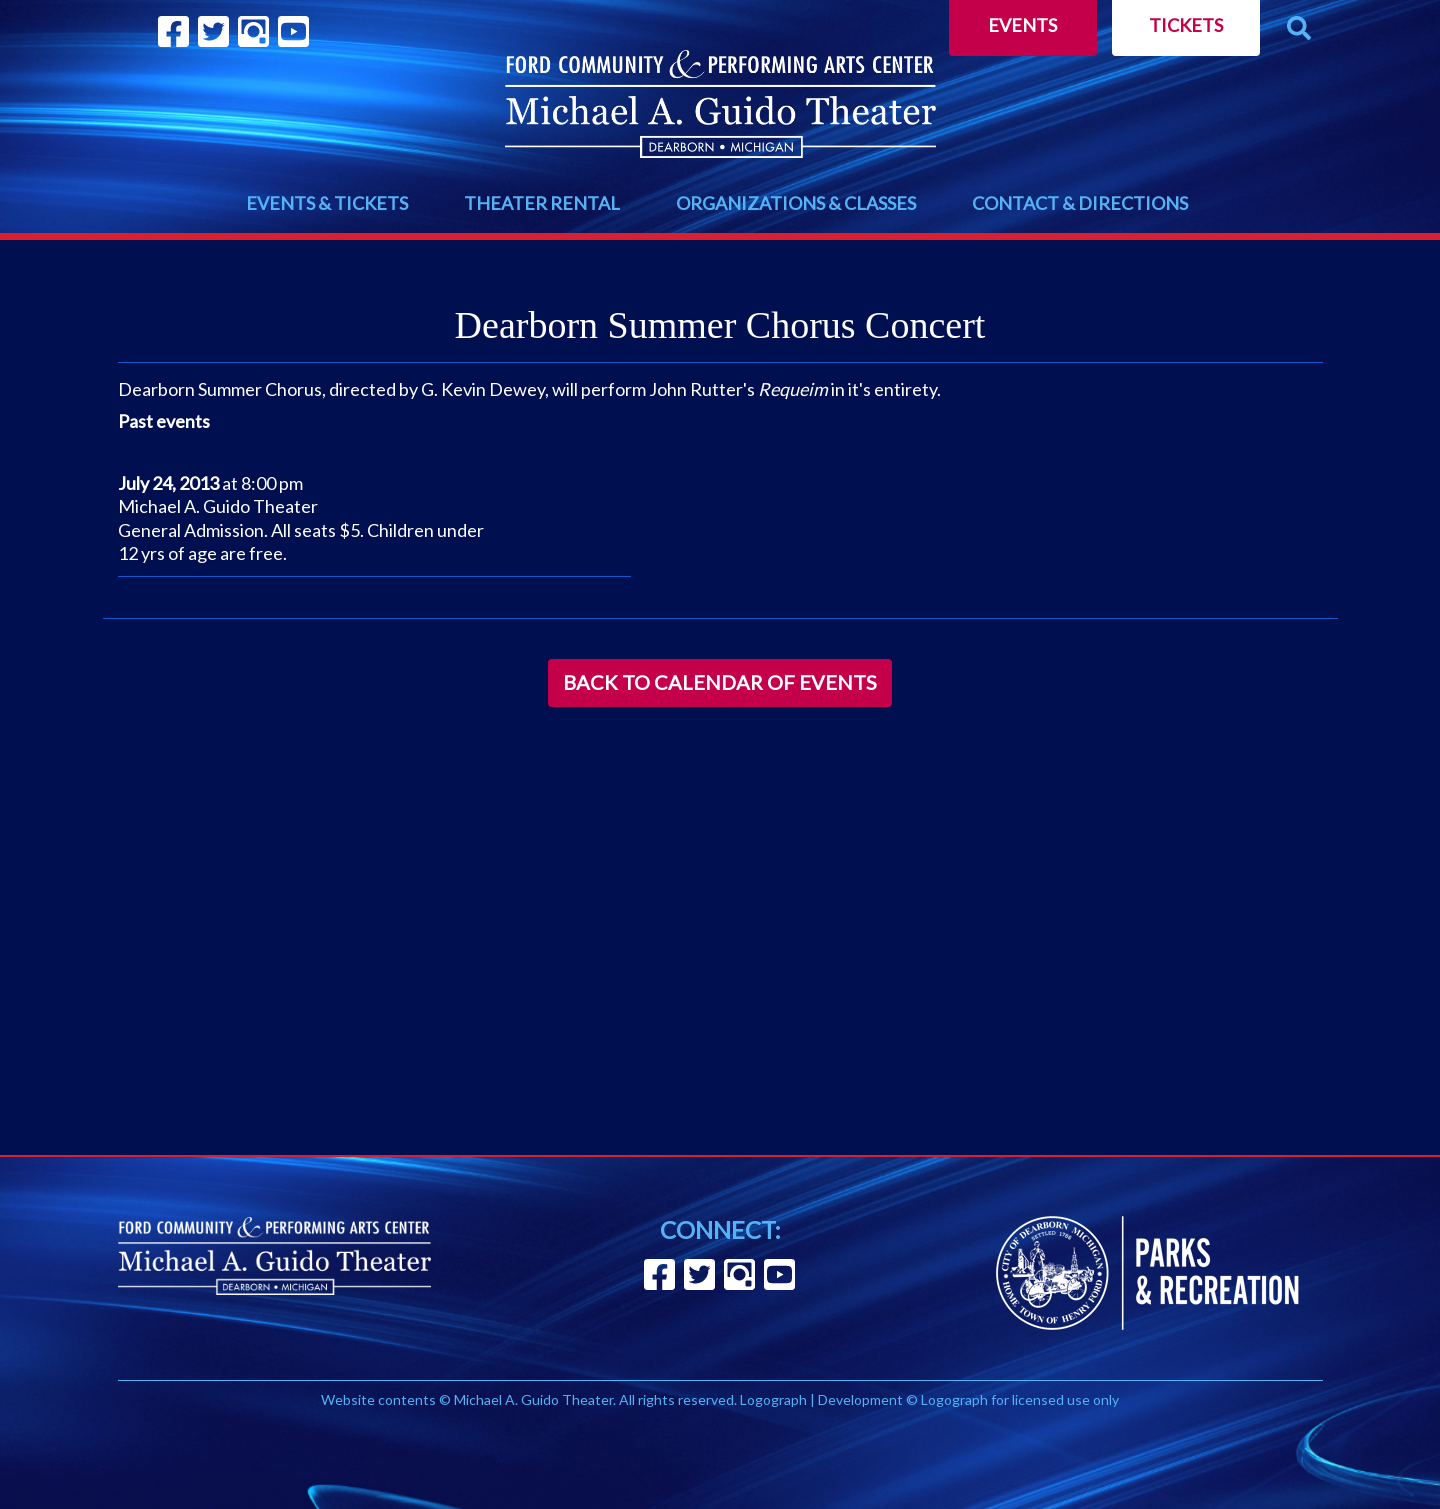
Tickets (1186, 25)
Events (1022, 25)
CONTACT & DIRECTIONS (1080, 203)
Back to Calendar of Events (720, 682)
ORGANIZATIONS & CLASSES (796, 203)
